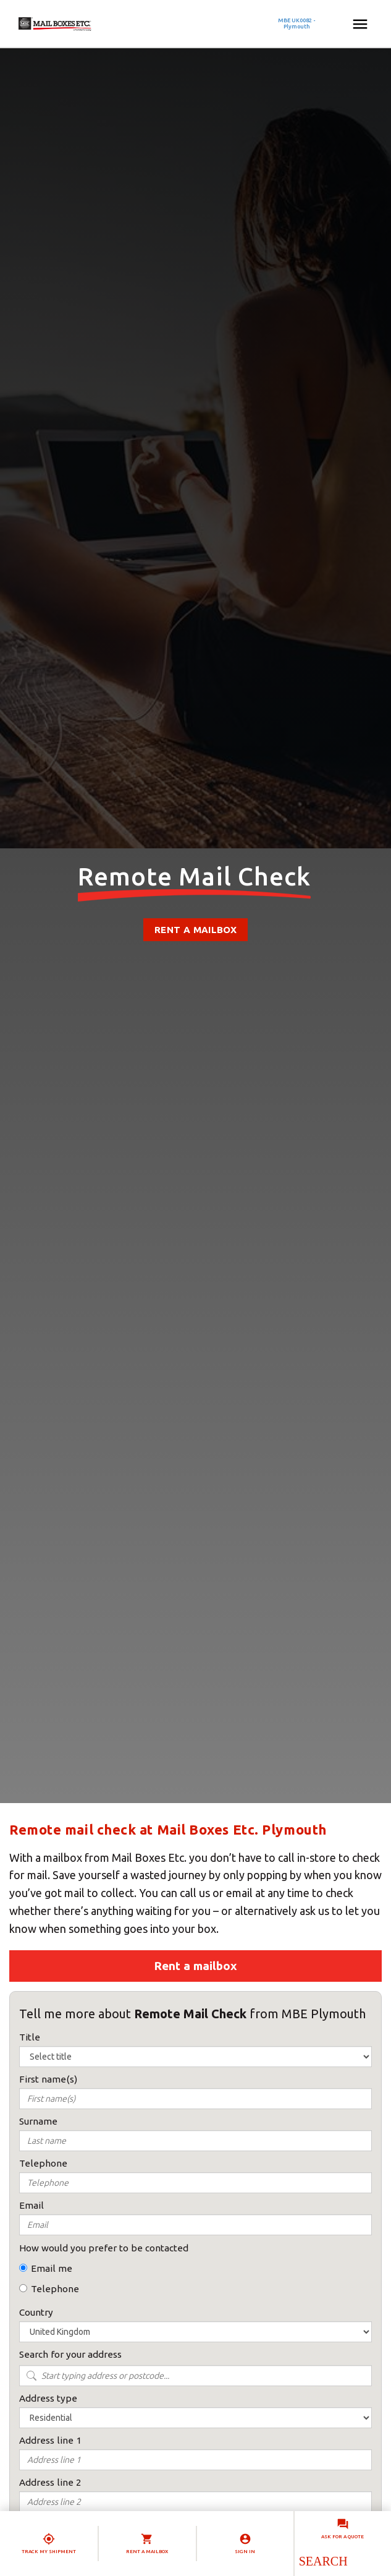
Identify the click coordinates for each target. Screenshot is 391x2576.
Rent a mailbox (195, 929)
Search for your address (70, 2354)
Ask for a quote (342, 2537)
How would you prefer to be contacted (103, 2248)
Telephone (55, 2289)
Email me (51, 2268)
